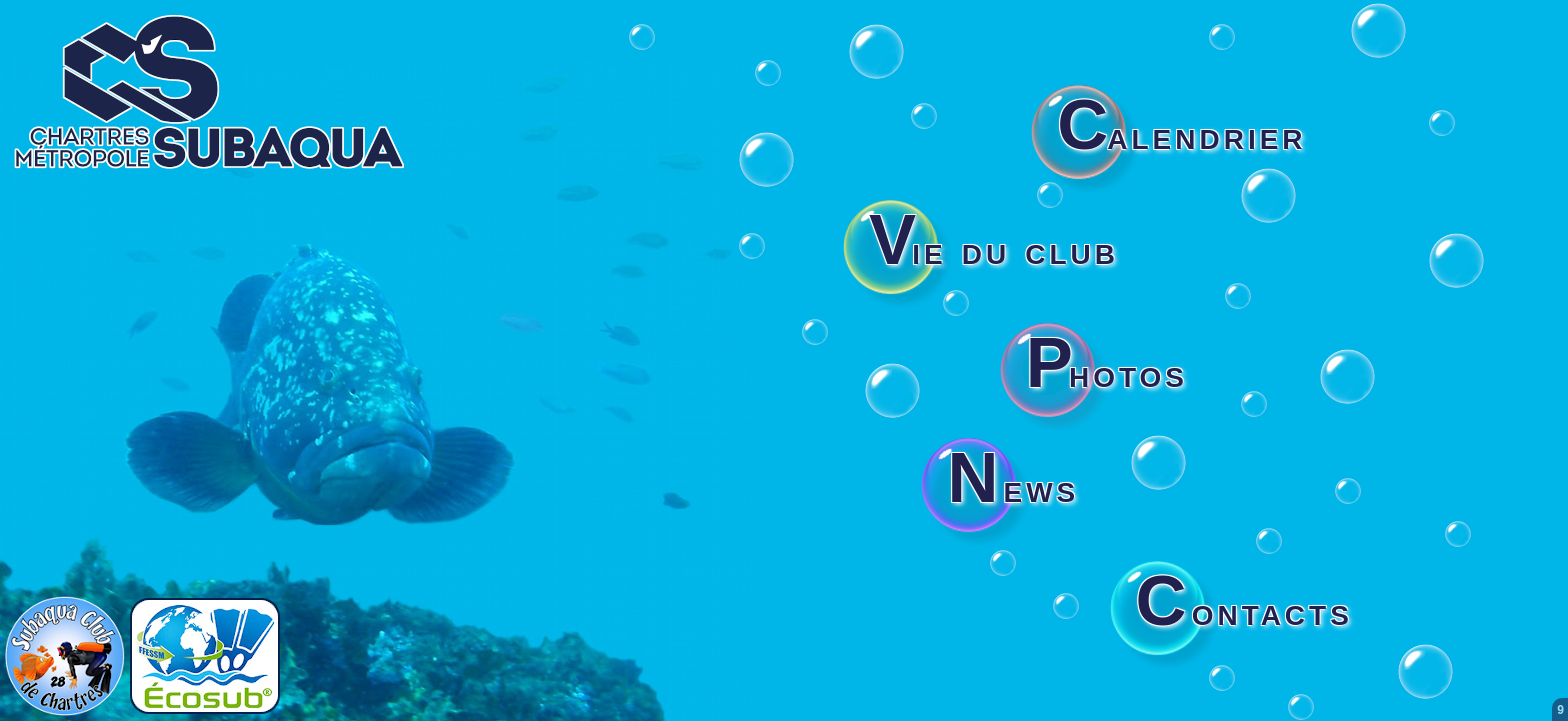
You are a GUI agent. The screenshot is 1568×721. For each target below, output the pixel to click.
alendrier (1181, 135)
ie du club (994, 250)
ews (1013, 488)
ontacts (1244, 611)
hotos (1107, 373)
